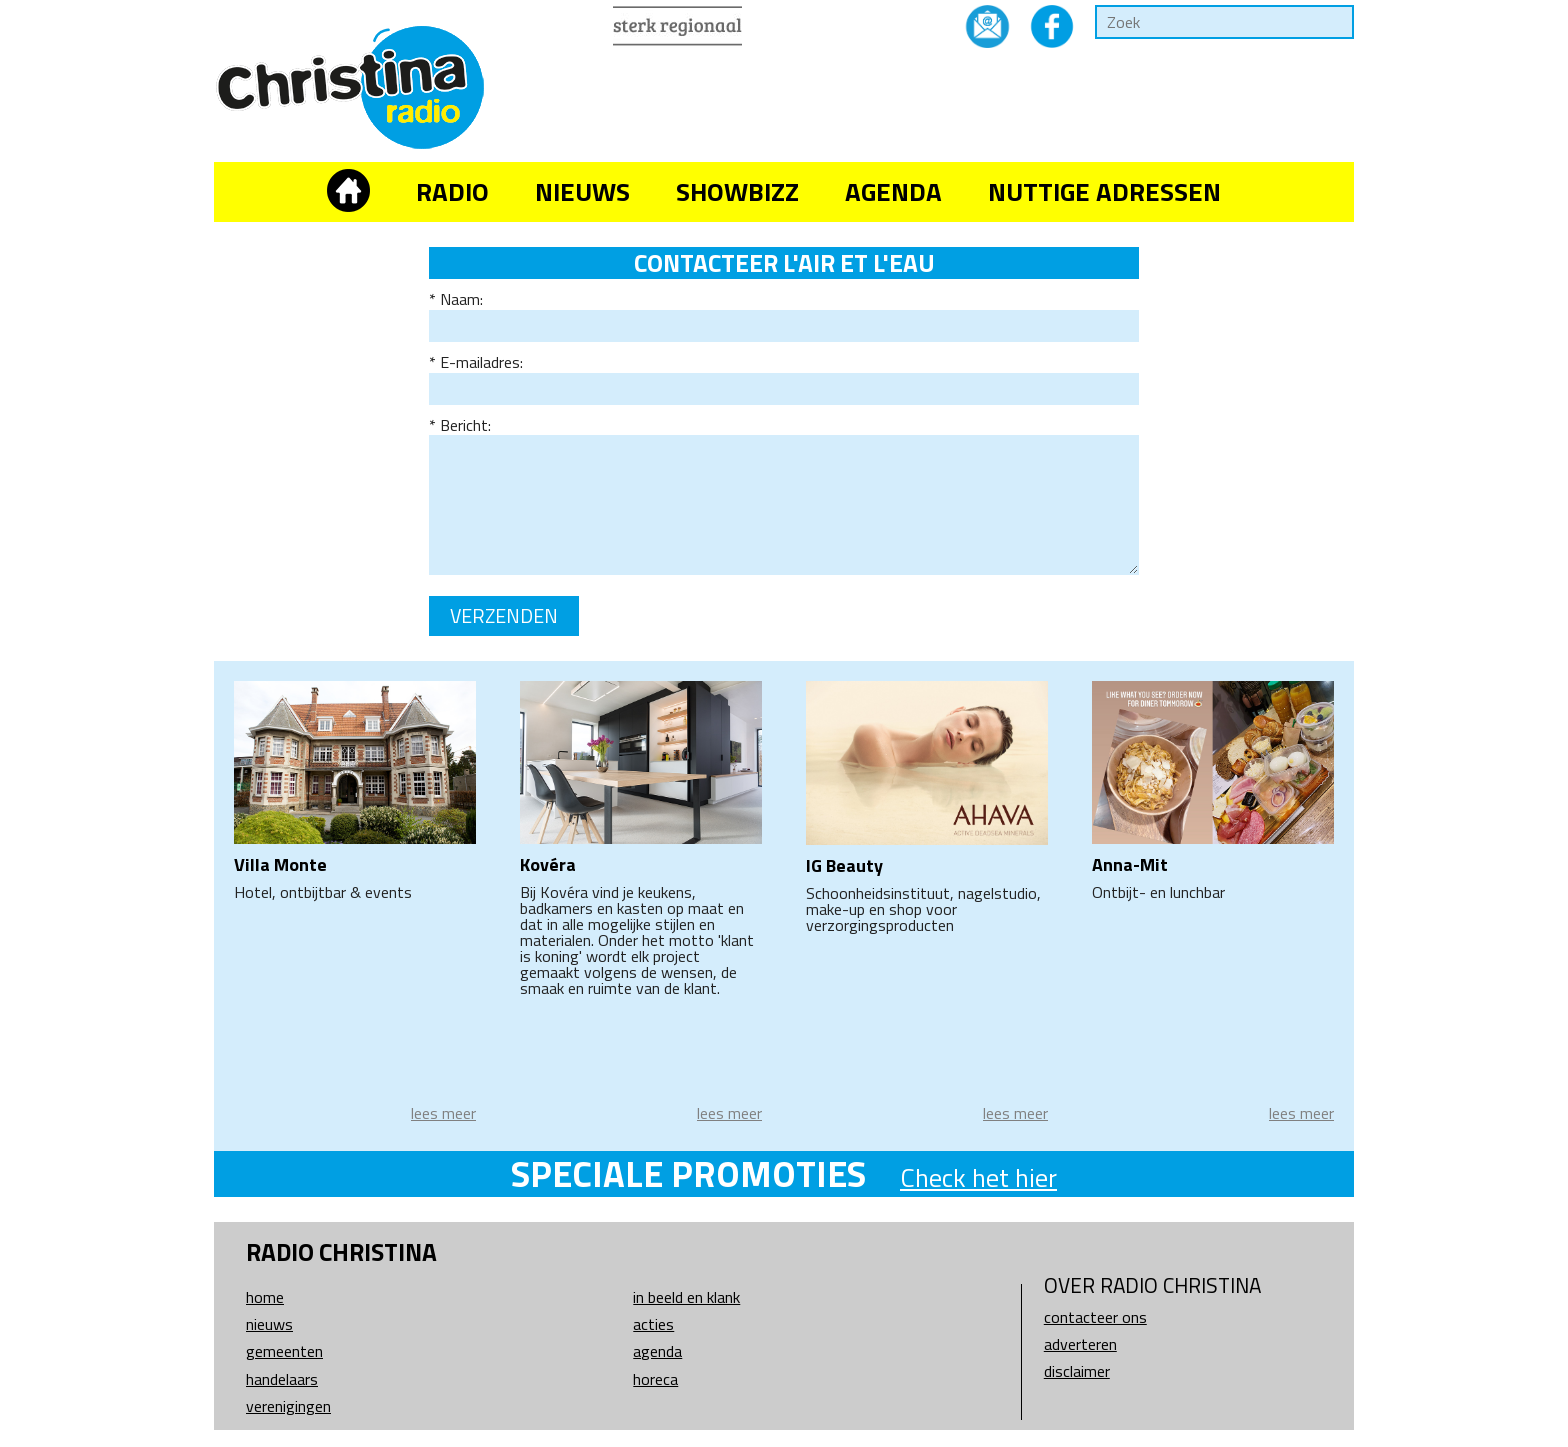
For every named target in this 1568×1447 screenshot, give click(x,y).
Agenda (893, 191)
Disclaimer (1077, 1371)
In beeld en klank (686, 1297)
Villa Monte (280, 864)
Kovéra (548, 864)
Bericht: (465, 425)
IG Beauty (844, 865)
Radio (452, 191)
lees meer (443, 1113)
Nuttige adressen (1104, 191)
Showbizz (737, 191)
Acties (653, 1324)
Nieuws (582, 191)
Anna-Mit (1130, 864)
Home (265, 1297)
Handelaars (282, 1379)
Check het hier (978, 1177)
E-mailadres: (481, 362)
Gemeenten (284, 1351)
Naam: (461, 299)
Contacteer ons (1095, 1317)
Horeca (655, 1379)
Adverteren (1080, 1344)
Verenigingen (288, 1406)
